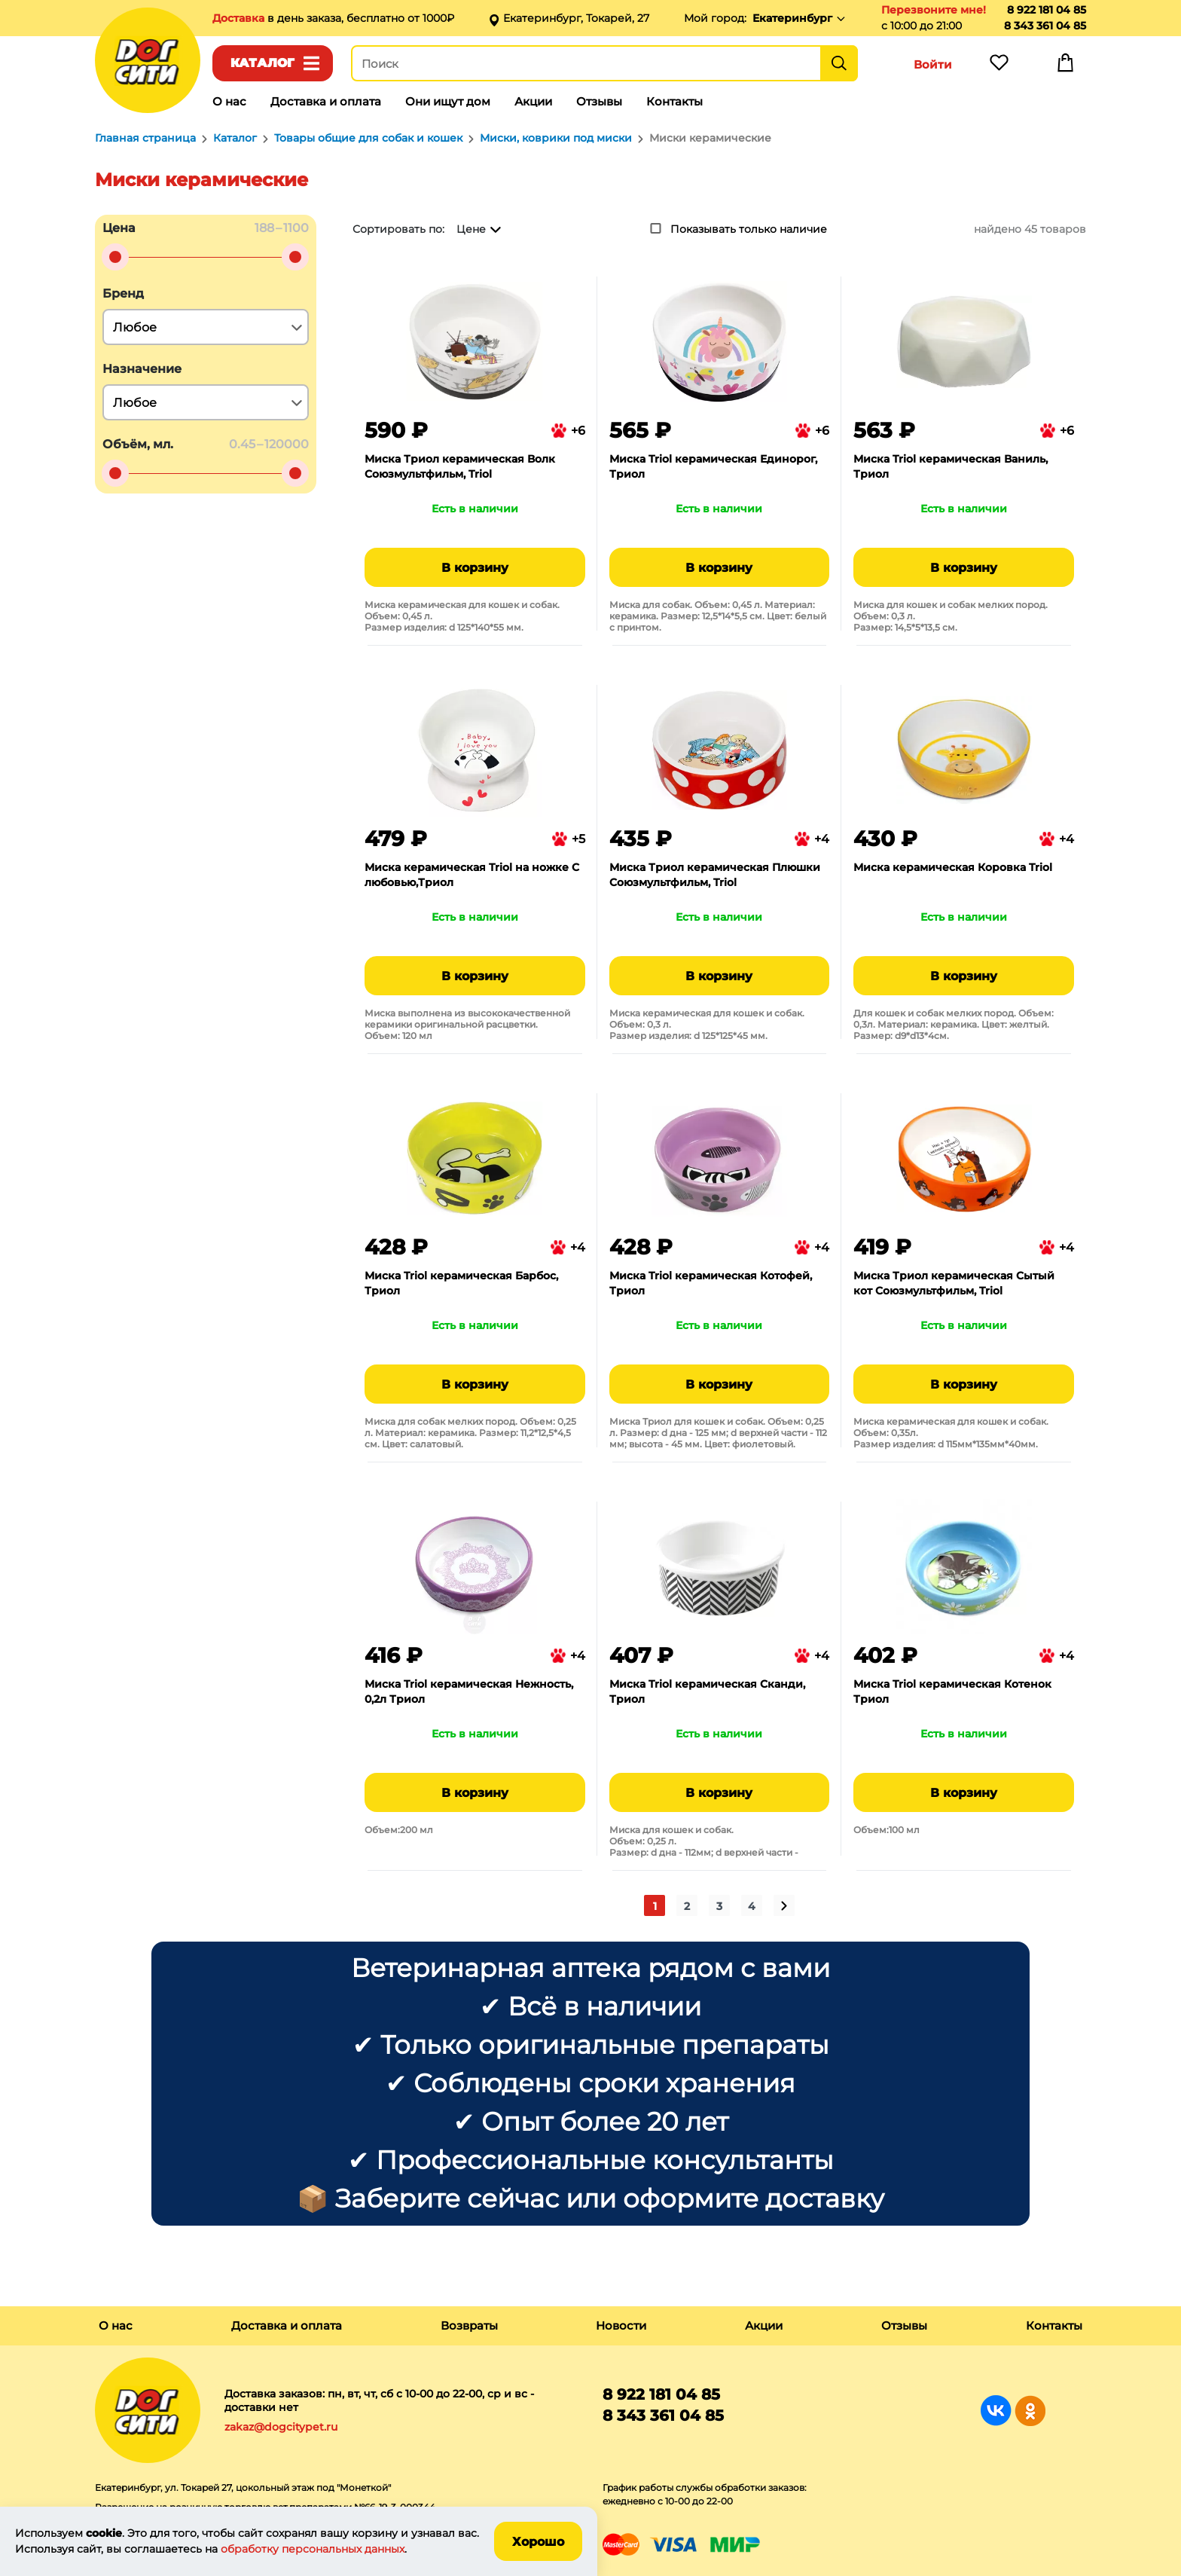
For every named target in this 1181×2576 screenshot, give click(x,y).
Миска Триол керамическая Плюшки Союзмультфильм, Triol (714, 874)
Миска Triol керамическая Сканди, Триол (707, 1691)
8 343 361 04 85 (1045, 25)
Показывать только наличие (748, 229)
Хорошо (538, 2542)
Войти (933, 64)
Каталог (262, 63)
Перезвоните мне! (933, 10)
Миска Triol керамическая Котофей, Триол (710, 1283)
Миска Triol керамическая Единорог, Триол (713, 466)
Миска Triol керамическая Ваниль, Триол (950, 466)
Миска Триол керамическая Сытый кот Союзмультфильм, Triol (953, 1283)
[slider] (115, 256)
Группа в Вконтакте (996, 2410)
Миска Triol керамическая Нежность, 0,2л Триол (469, 1691)
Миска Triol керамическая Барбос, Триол (461, 1283)
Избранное (999, 66)
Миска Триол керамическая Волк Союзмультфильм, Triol (460, 466)
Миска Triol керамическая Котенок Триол (952, 1691)
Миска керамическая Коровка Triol (952, 867)
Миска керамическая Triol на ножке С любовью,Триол (472, 874)
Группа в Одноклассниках (1030, 2410)
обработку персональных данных (312, 2549)
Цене (471, 229)
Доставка (239, 18)
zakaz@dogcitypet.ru (280, 2427)
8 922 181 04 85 (1046, 10)
